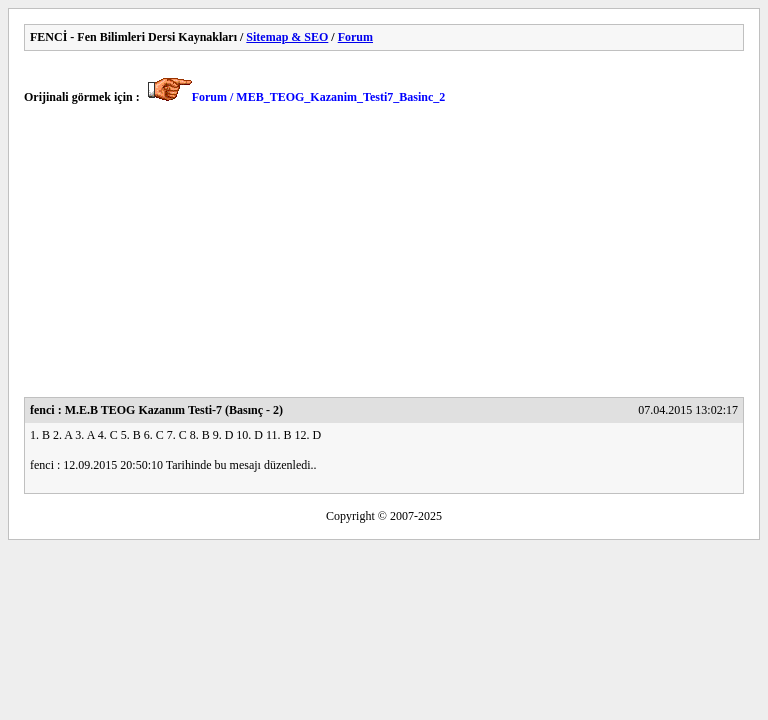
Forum (355, 37)
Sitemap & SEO (287, 37)
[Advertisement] (384, 257)
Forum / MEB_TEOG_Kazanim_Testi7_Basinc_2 (319, 97)
